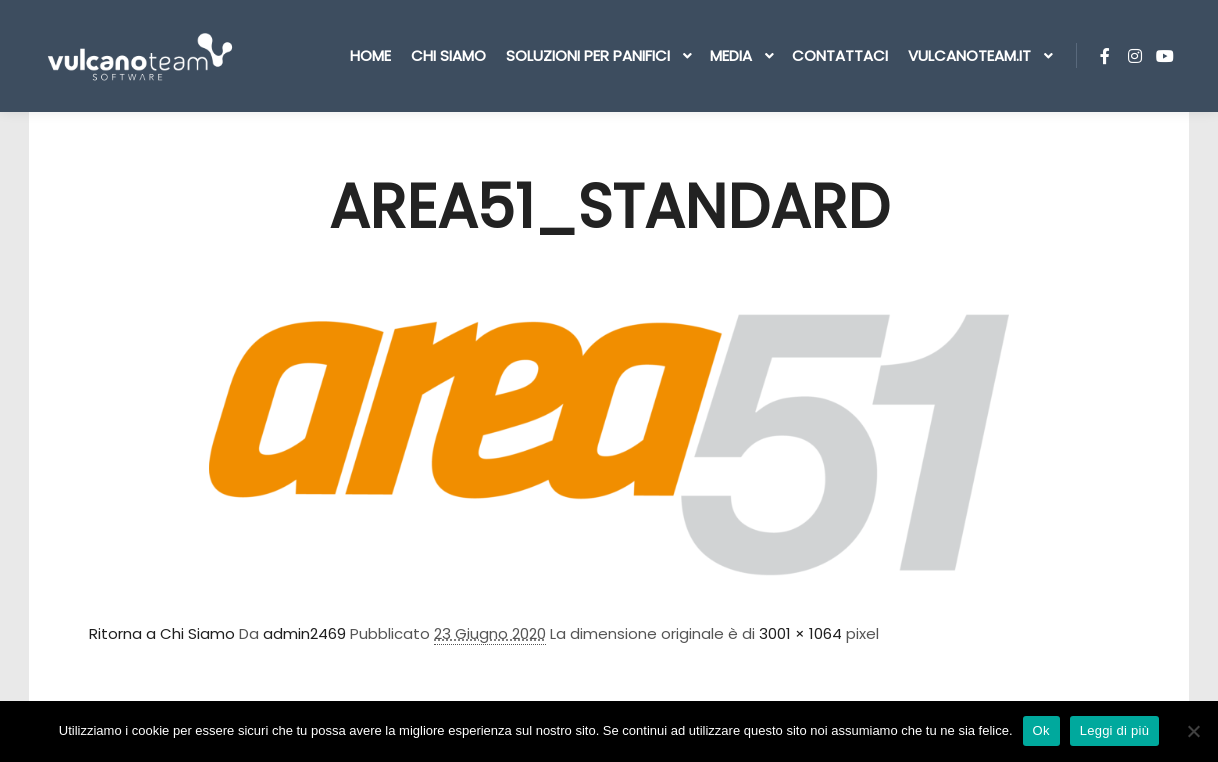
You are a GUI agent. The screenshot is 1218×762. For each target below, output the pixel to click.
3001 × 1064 (800, 633)
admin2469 (304, 633)
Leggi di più (1115, 730)
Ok (1041, 730)
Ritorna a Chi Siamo (162, 633)
